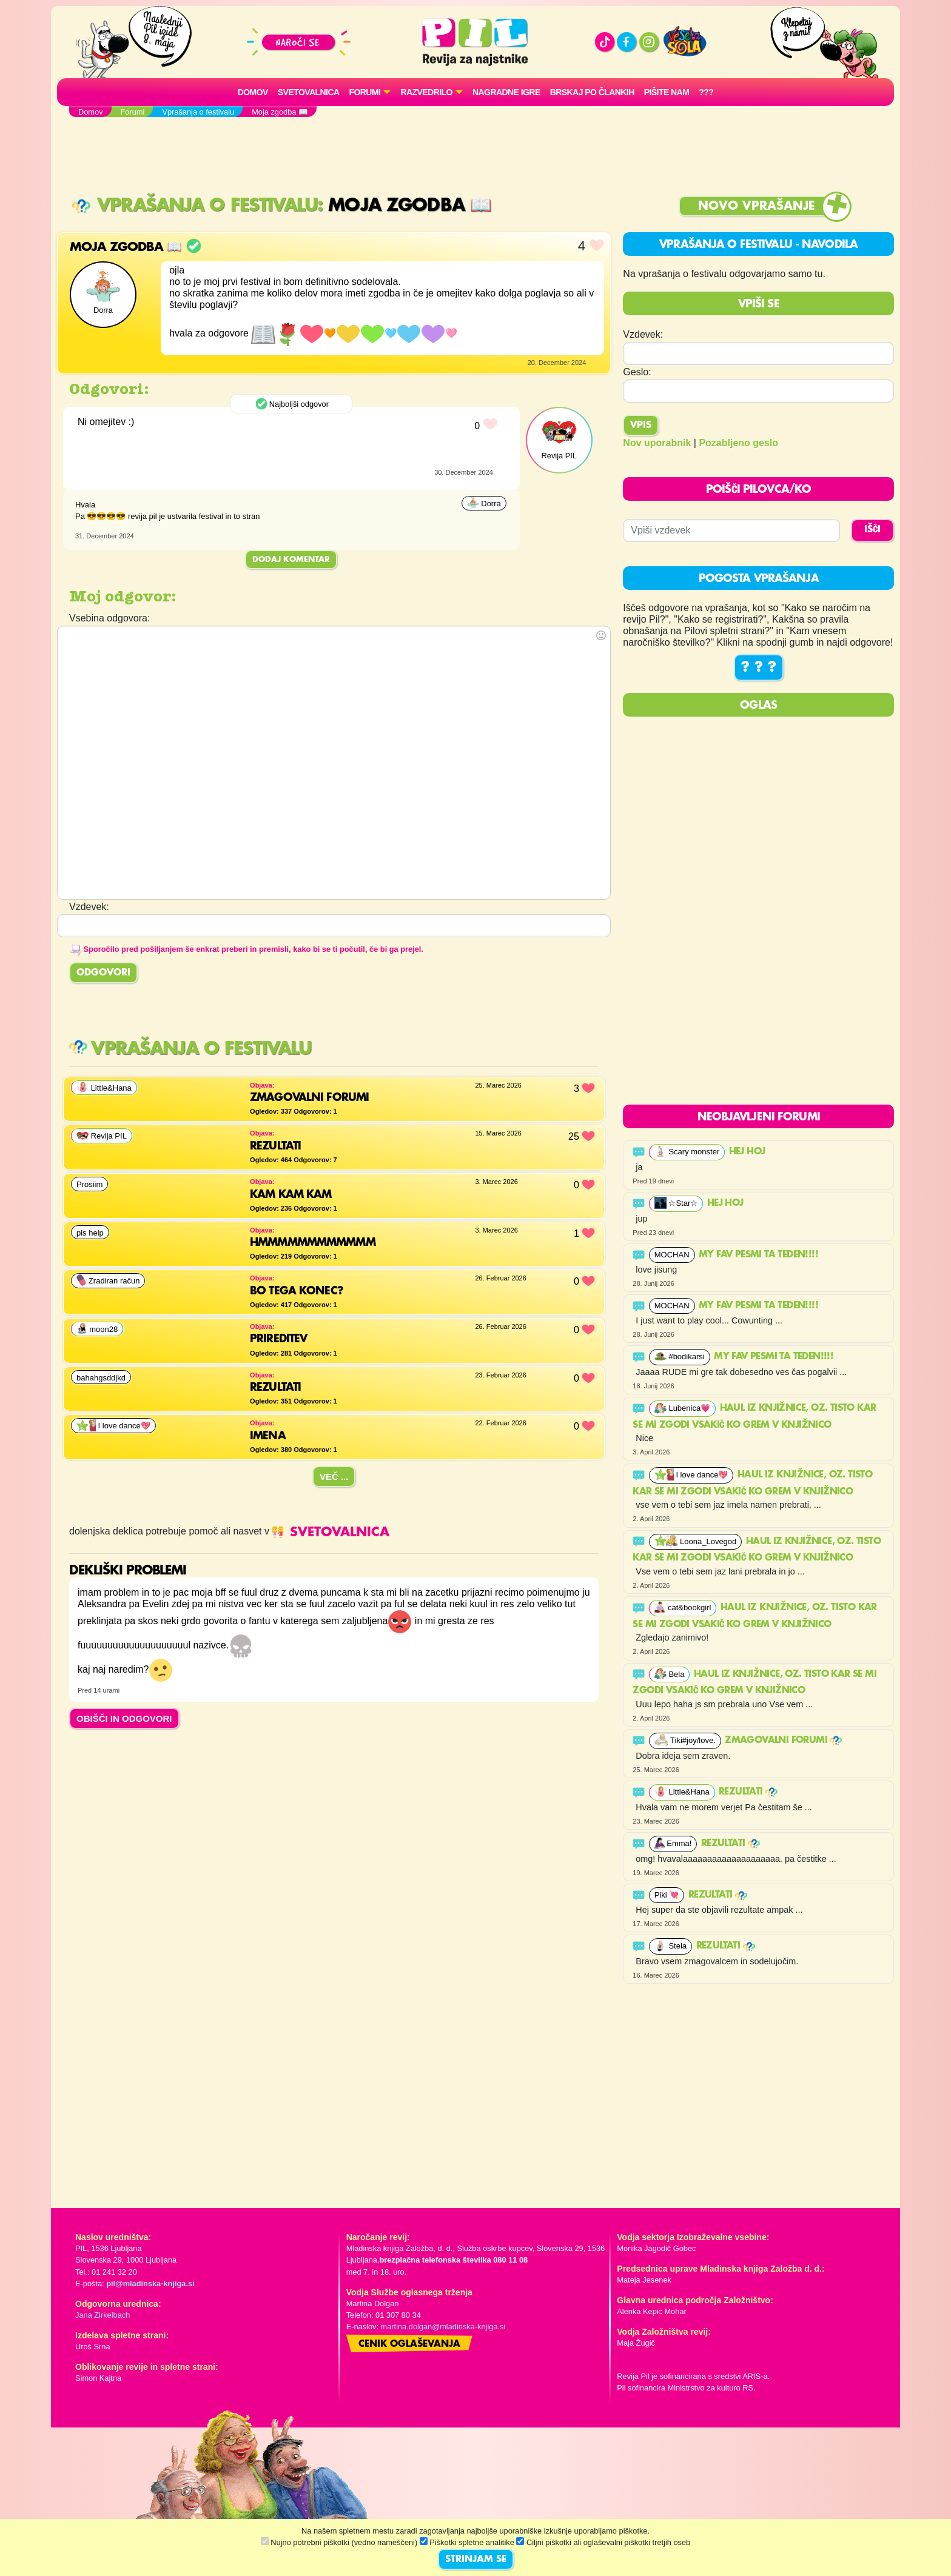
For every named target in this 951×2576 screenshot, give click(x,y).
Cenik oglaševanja (409, 2344)
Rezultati (748, 1792)
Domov (253, 92)
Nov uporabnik (657, 443)
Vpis (640, 425)
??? (706, 92)
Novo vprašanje (756, 206)
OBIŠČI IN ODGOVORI (124, 1718)
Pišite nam (667, 92)
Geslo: (637, 372)
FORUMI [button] (365, 92)
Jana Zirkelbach (102, 2315)
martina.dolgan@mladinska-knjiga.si (443, 2326)
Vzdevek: (643, 334)
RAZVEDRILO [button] (426, 92)
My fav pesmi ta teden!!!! (760, 1255)
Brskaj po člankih (592, 92)
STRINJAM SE (475, 2559)
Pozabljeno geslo (738, 443)
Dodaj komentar (291, 559)
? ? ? (758, 667)
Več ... (334, 1476)
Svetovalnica (309, 92)
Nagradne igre (506, 92)
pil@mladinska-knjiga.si (150, 2283)
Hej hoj (748, 1152)
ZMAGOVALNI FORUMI (783, 1740)
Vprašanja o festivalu (194, 205)
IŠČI (872, 530)
